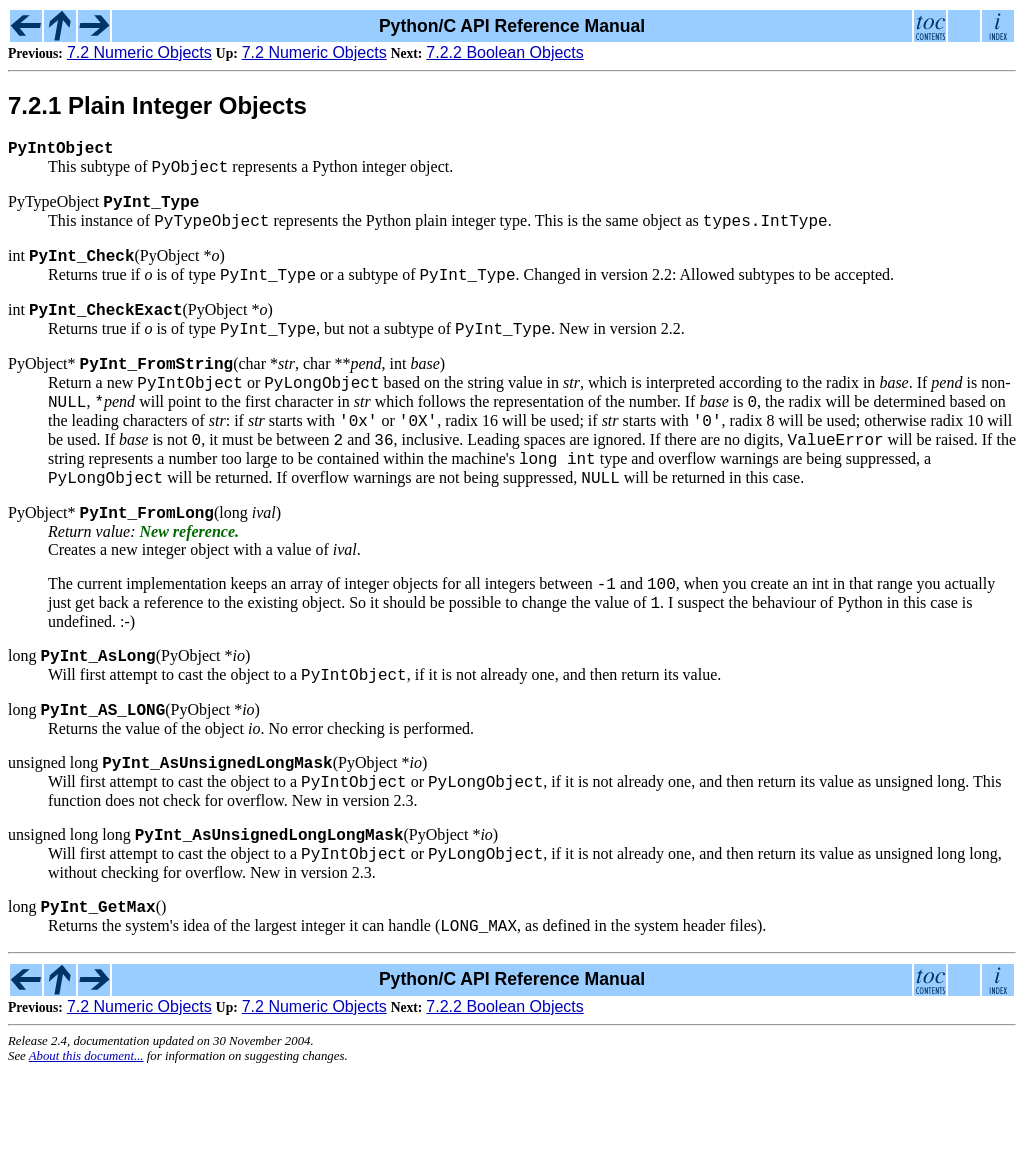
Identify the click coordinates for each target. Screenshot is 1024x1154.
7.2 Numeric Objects (139, 52)
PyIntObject (61, 151)
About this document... (86, 1138)
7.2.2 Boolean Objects (504, 52)
